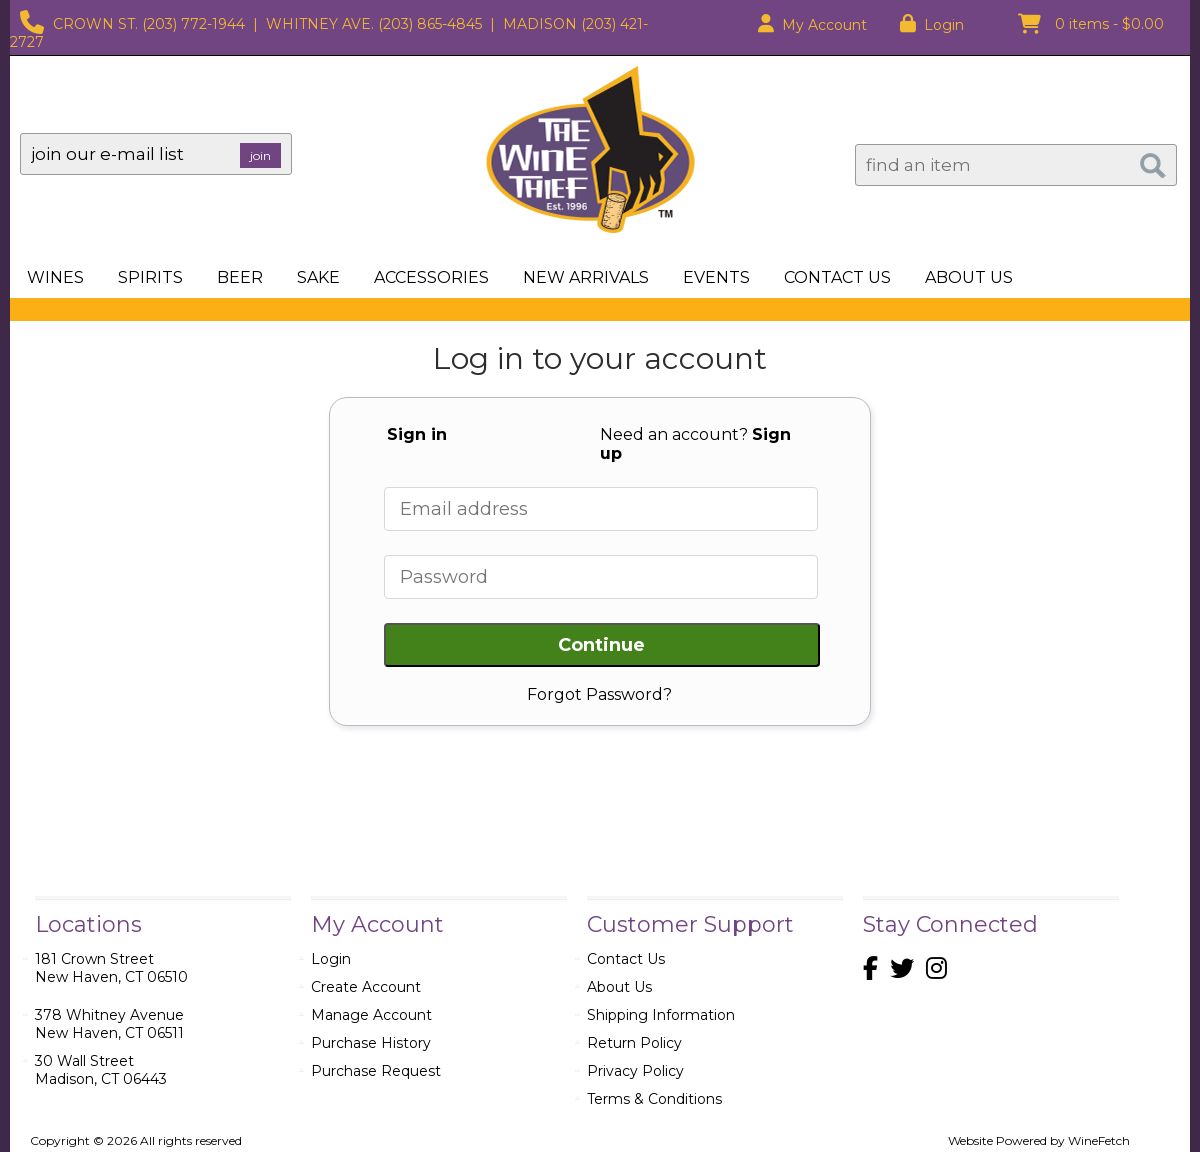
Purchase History (371, 1043)
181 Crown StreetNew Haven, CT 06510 (111, 968)
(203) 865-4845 (430, 24)
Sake (318, 277)
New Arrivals (586, 277)
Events (716, 277)
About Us (963, 279)
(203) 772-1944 (193, 24)
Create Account (366, 987)
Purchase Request (376, 1071)
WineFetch (1099, 1140)
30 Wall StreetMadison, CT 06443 (101, 1070)
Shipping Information (661, 1015)
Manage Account (371, 1015)
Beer (234, 279)
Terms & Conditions (654, 1099)
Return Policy (634, 1043)
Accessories (425, 279)
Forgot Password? (599, 694)
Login (932, 25)
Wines (49, 279)
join (260, 155)
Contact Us (837, 277)
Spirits (144, 279)
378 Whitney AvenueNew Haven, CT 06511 (109, 1024)
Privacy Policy (635, 1071)
